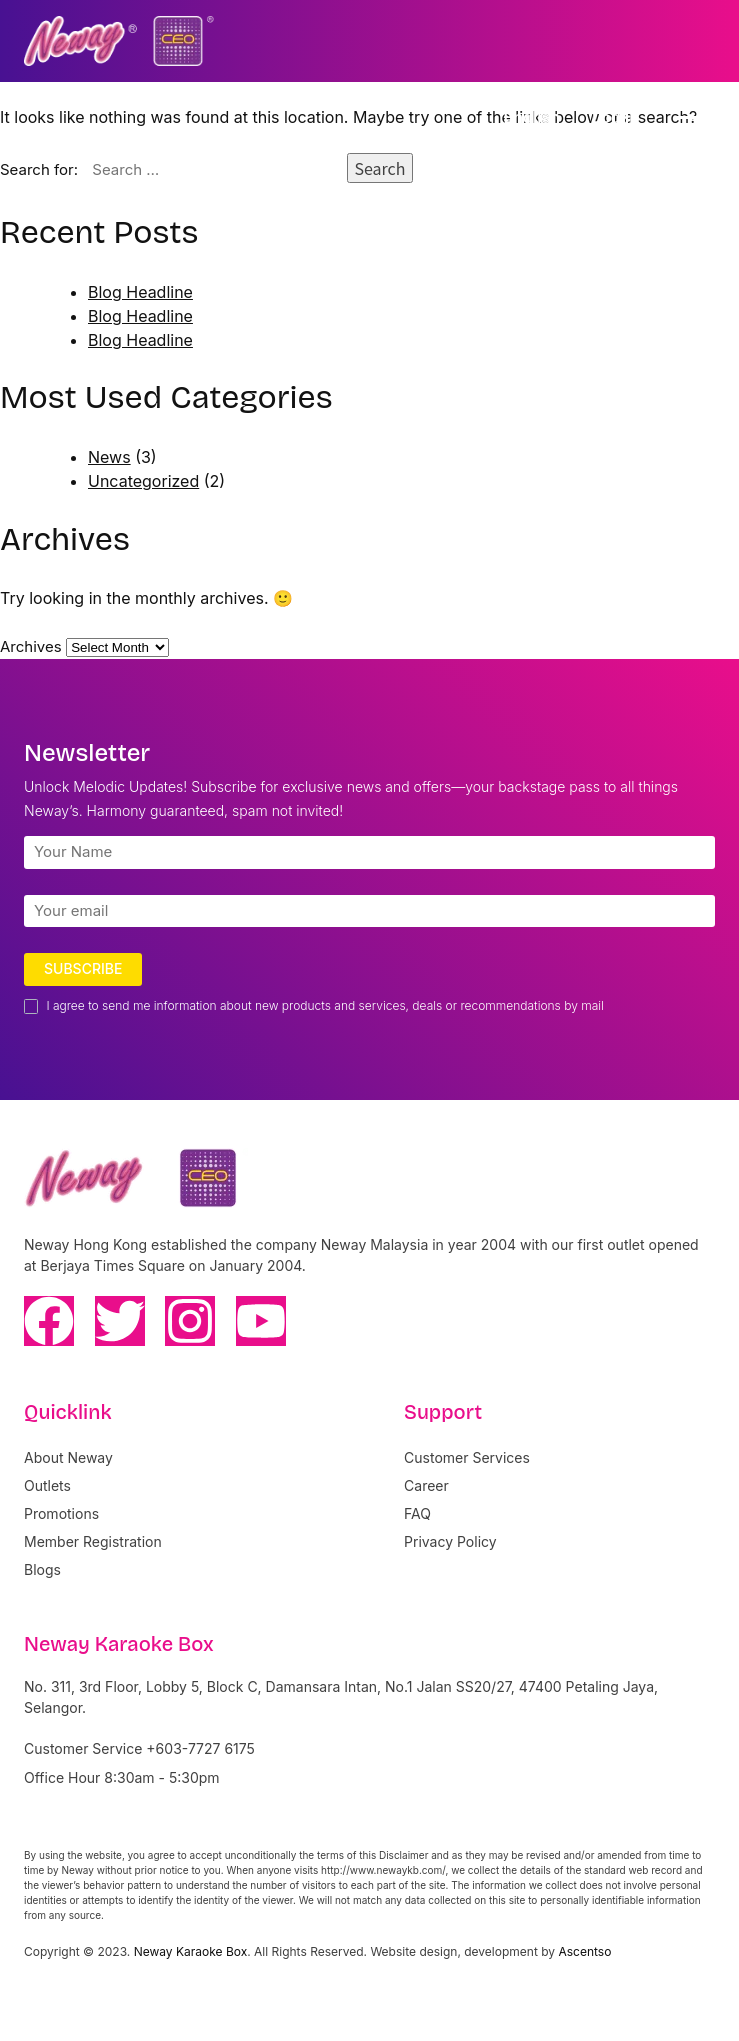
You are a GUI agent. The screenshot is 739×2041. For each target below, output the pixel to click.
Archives (31, 646)
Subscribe (83, 968)
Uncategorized (143, 481)
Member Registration (93, 1541)
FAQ (417, 1513)
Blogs (42, 1569)
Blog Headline (140, 292)
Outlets (47, 1485)
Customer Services (467, 1457)
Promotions (61, 1513)
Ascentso (584, 1951)
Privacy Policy (450, 1541)
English (532, 117)
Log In (615, 117)
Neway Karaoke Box (191, 1951)
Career (426, 1485)
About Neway (68, 1457)
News (109, 457)
